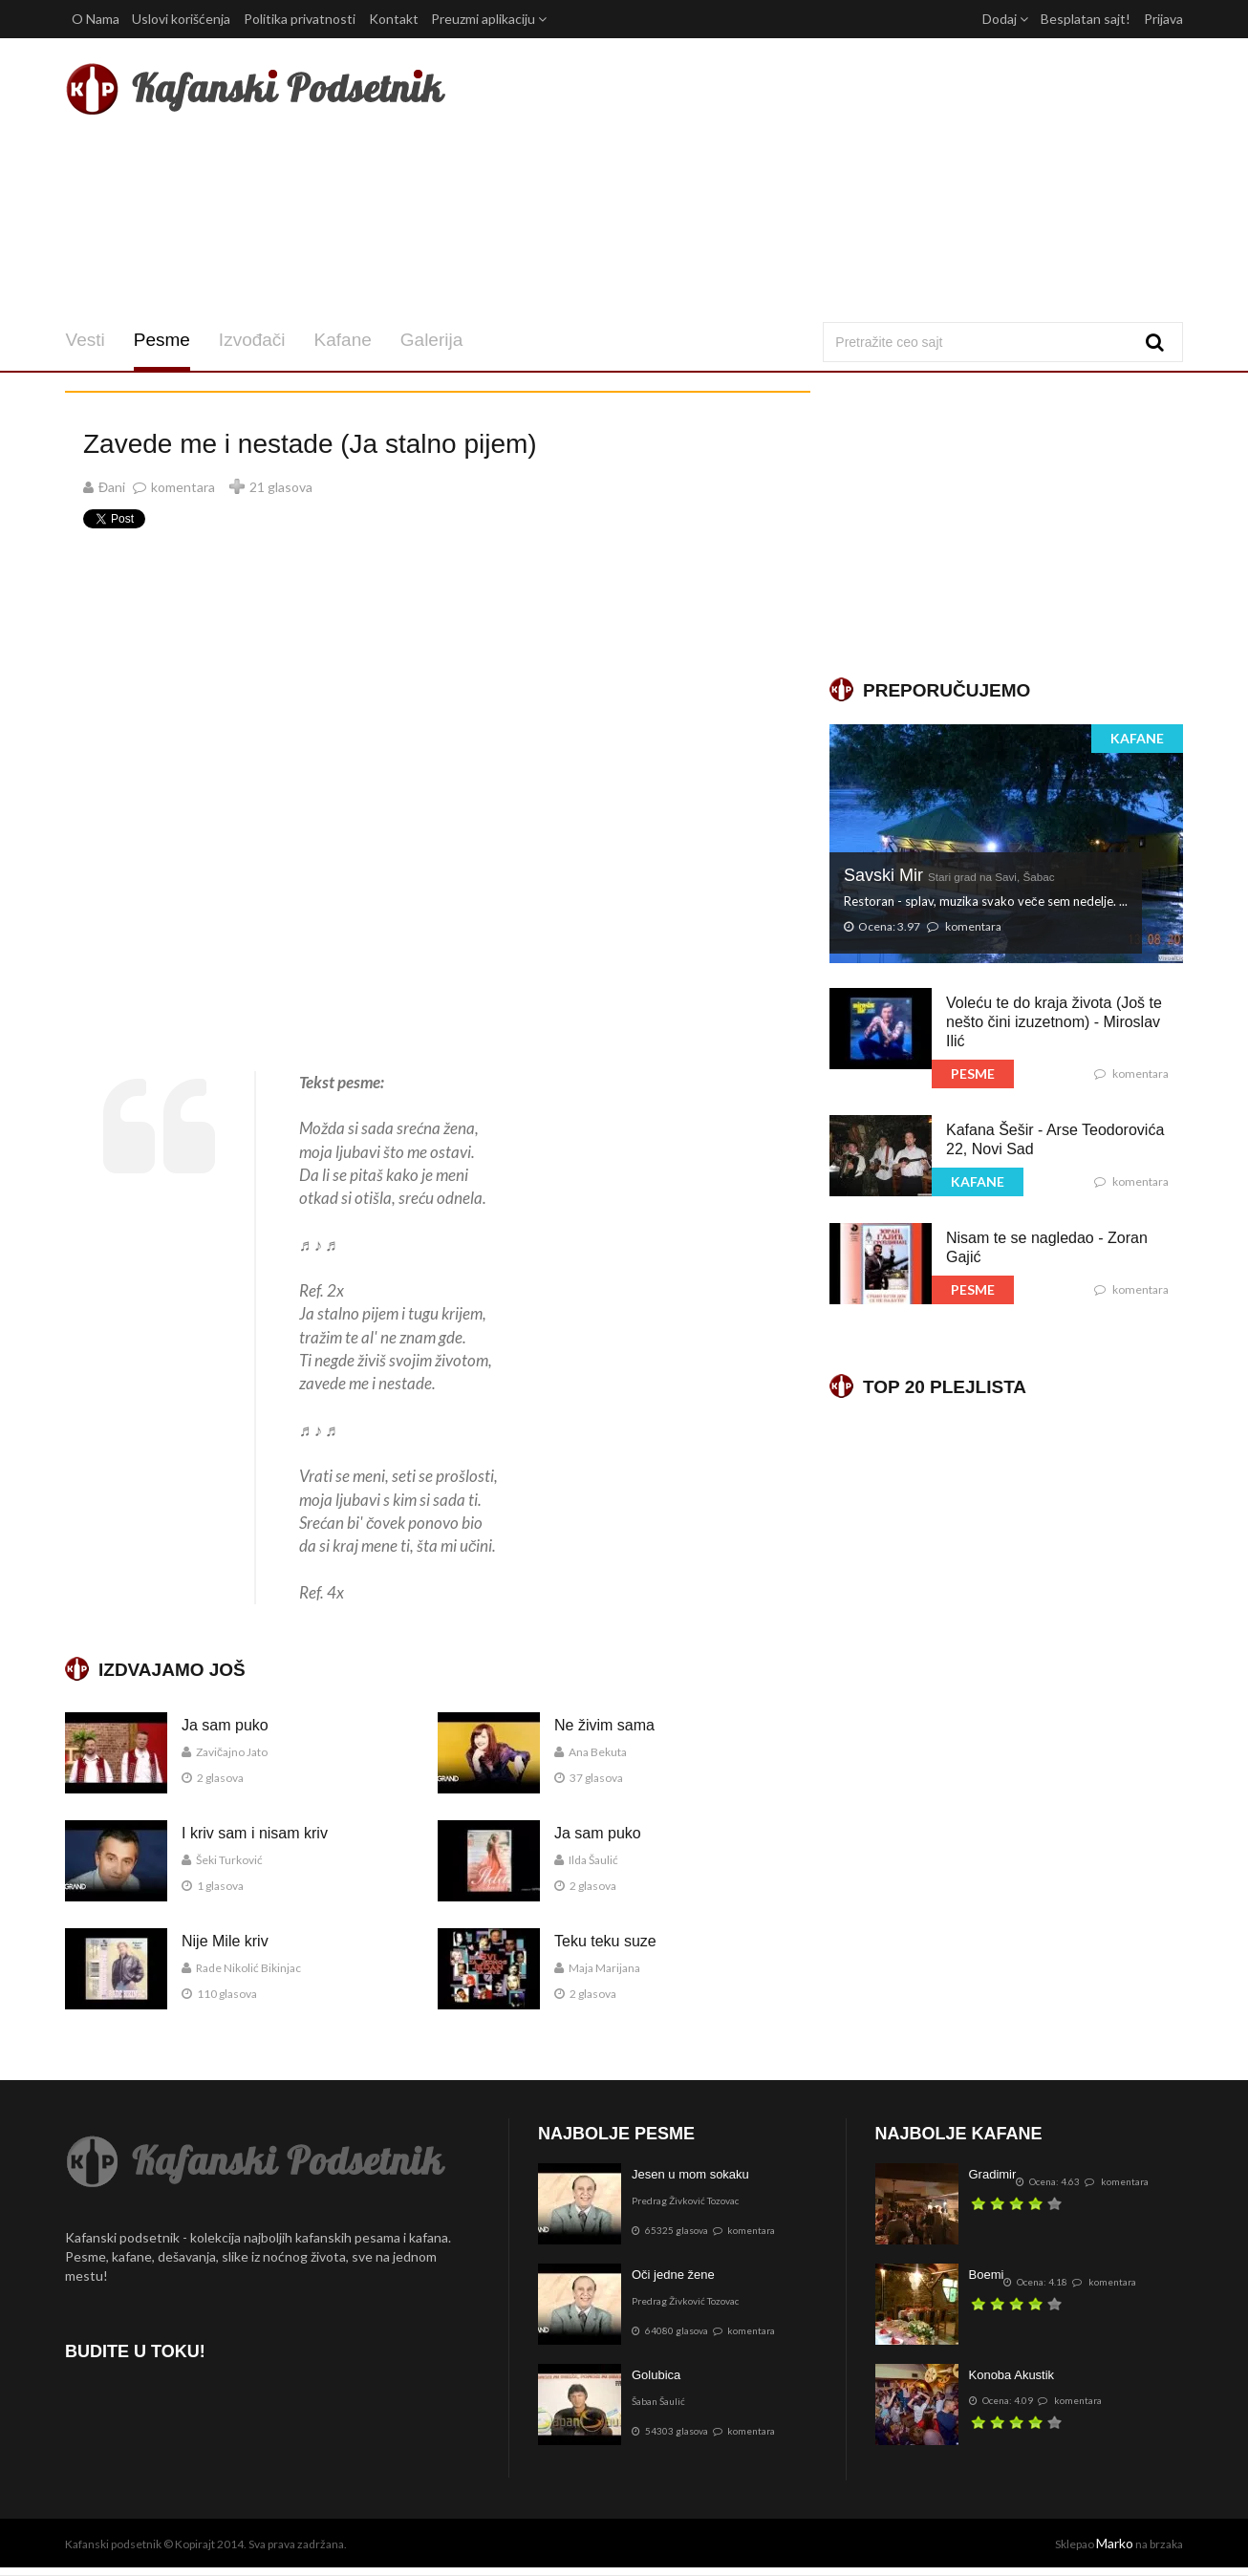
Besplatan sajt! (1085, 19)
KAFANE (1137, 738)
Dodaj (1005, 19)
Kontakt (394, 19)
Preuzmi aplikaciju (489, 19)
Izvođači (251, 340)
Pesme (161, 340)
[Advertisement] (813, 179)
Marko (1114, 2543)
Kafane (342, 340)
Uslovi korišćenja (181, 19)
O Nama (95, 19)
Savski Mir (949, 875)
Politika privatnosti (299, 19)
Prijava (1163, 19)
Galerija (430, 340)
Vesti (84, 340)
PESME (973, 1073)
